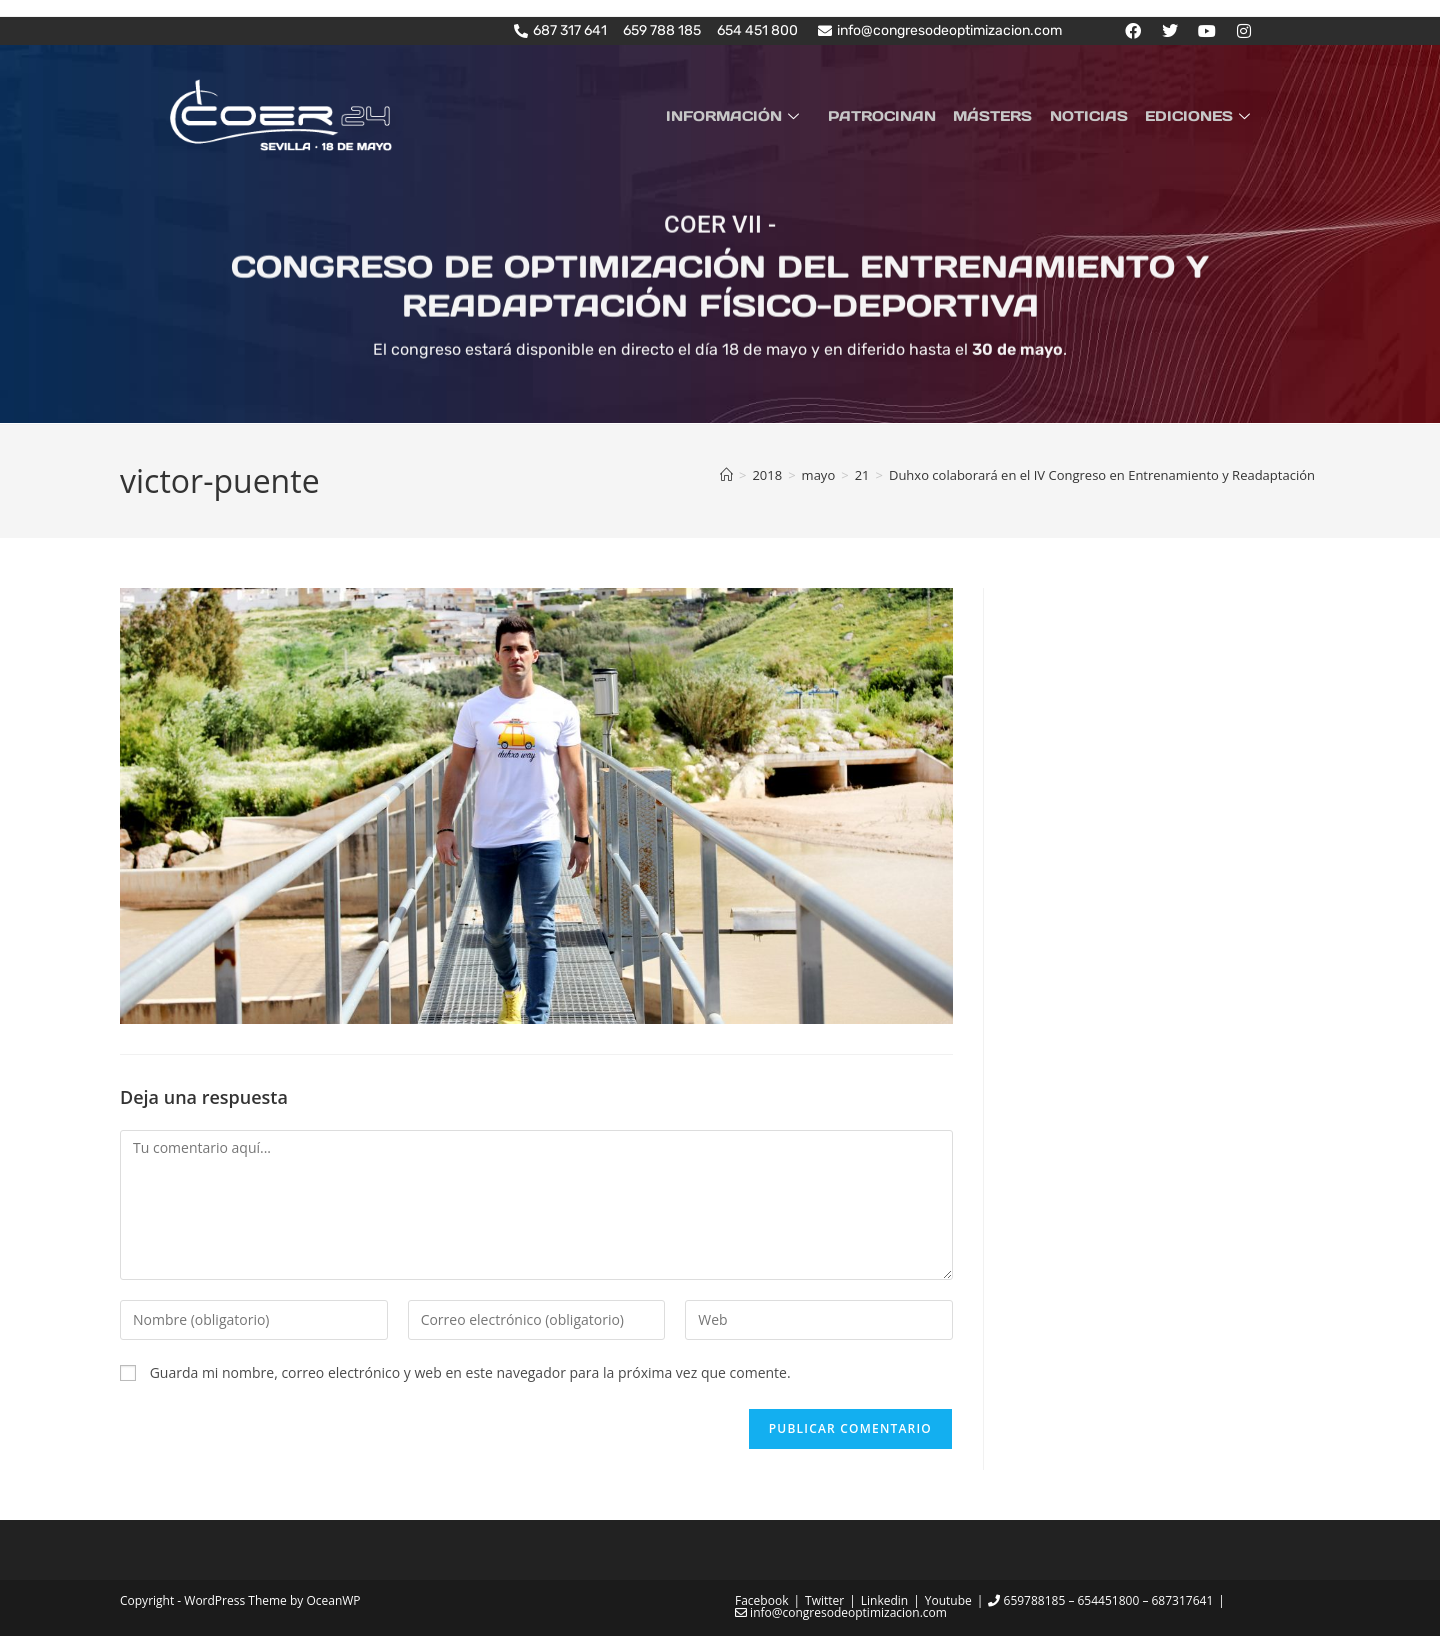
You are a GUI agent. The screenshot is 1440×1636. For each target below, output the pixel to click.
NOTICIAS (1094, 116)
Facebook (761, 1600)
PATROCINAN (894, 116)
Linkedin (884, 1600)
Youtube (948, 1600)
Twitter (824, 1600)
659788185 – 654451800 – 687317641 (1100, 1600)
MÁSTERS (1001, 116)
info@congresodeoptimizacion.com (841, 1612)
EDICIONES (1202, 116)
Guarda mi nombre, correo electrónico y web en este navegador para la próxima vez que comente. (470, 1372)
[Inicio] (726, 474)
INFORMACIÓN (751, 116)
